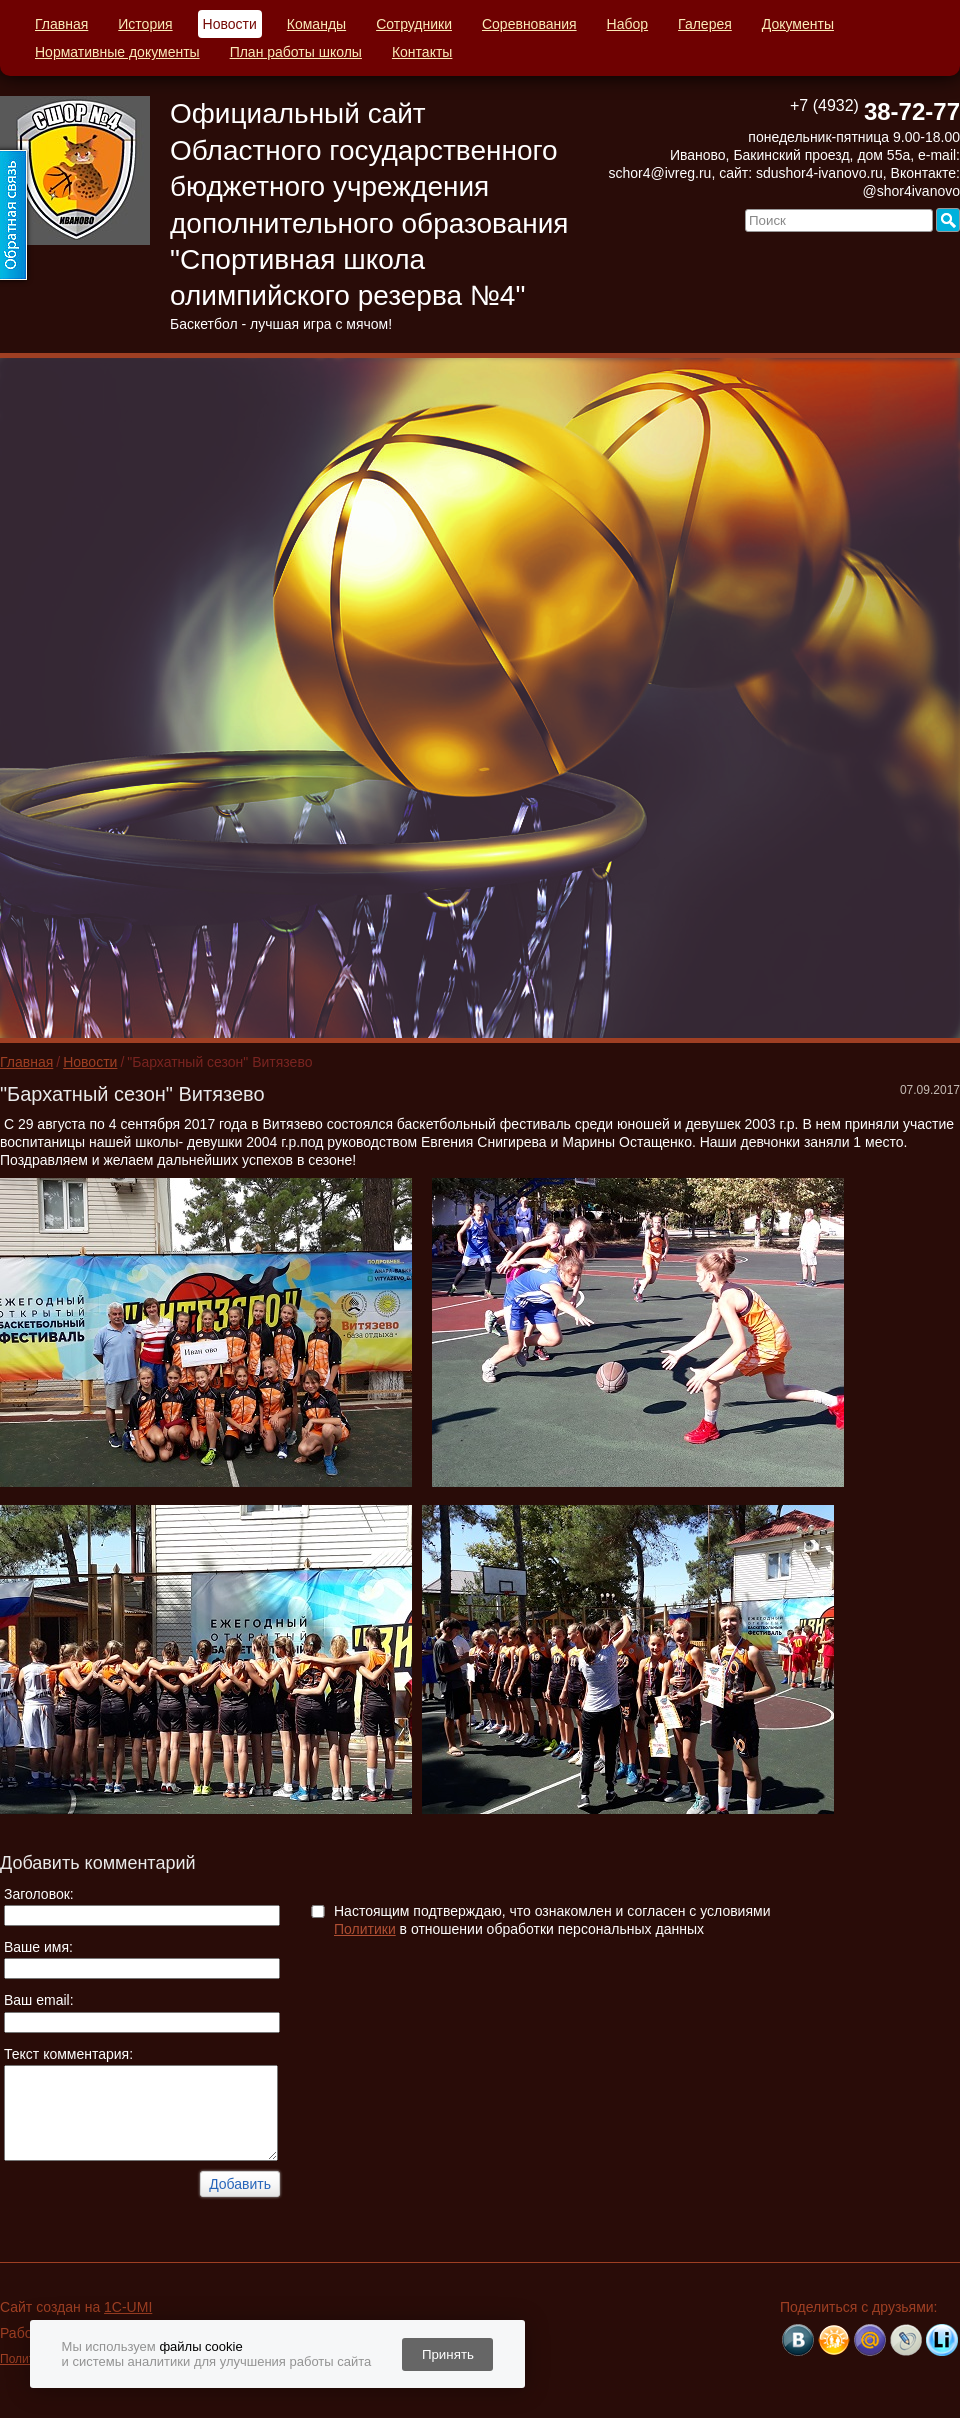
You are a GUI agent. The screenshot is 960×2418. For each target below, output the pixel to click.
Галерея (705, 24)
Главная (61, 24)
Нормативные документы (117, 52)
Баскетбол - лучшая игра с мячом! (281, 324)
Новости (230, 24)
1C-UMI (128, 2307)
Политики (365, 1929)
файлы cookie (200, 2346)
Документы (798, 24)
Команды (316, 24)
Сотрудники (414, 24)
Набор (628, 24)
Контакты (422, 52)
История (145, 24)
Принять (448, 2354)
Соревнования (529, 24)
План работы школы (296, 52)
